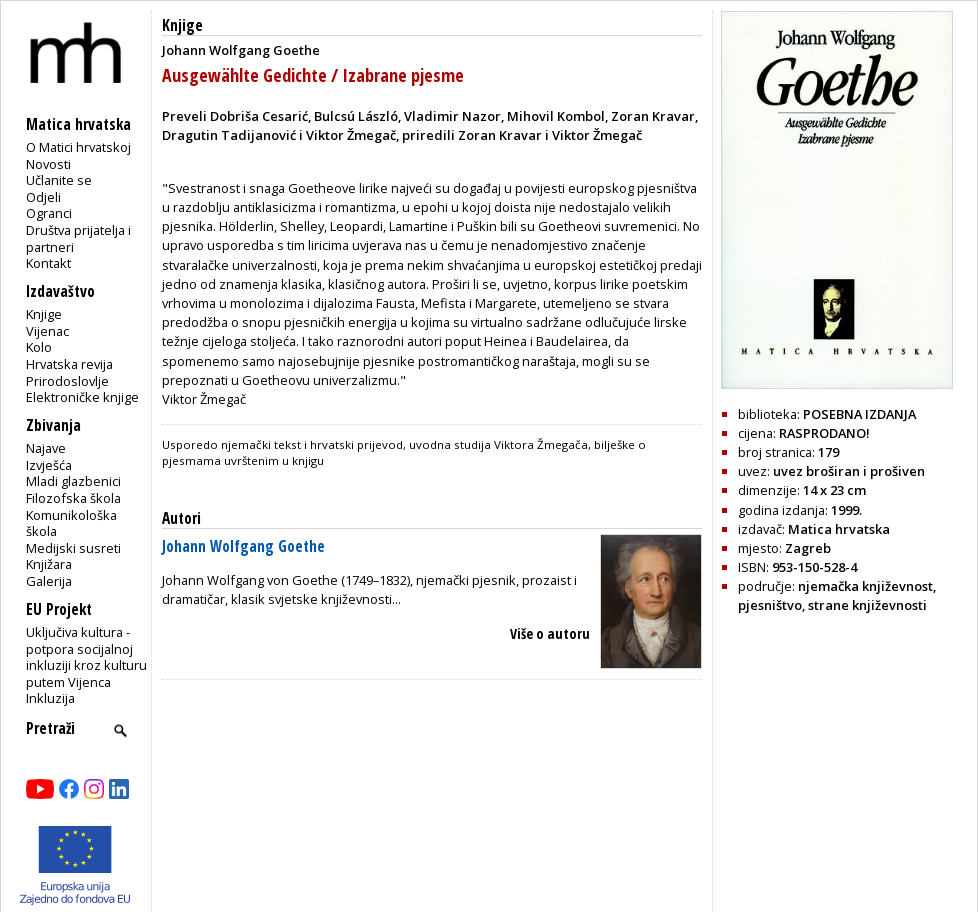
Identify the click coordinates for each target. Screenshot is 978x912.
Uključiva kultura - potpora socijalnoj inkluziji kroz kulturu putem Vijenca (86, 657)
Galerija (49, 581)
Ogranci (49, 213)
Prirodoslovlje (67, 381)
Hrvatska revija (69, 364)
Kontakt (48, 263)
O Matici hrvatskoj (78, 147)
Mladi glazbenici (73, 481)
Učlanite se (59, 180)
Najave (46, 448)
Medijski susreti (73, 548)
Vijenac (47, 331)
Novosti (48, 164)
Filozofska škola (73, 498)
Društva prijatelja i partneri (78, 238)
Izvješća (49, 465)
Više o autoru (550, 633)
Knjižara (49, 564)
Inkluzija (50, 698)
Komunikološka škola (71, 523)
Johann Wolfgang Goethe (243, 546)
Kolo (39, 347)
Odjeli (43, 197)
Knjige (44, 314)
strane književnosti (867, 605)
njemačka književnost (865, 586)
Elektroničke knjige (82, 397)
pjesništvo (770, 605)
